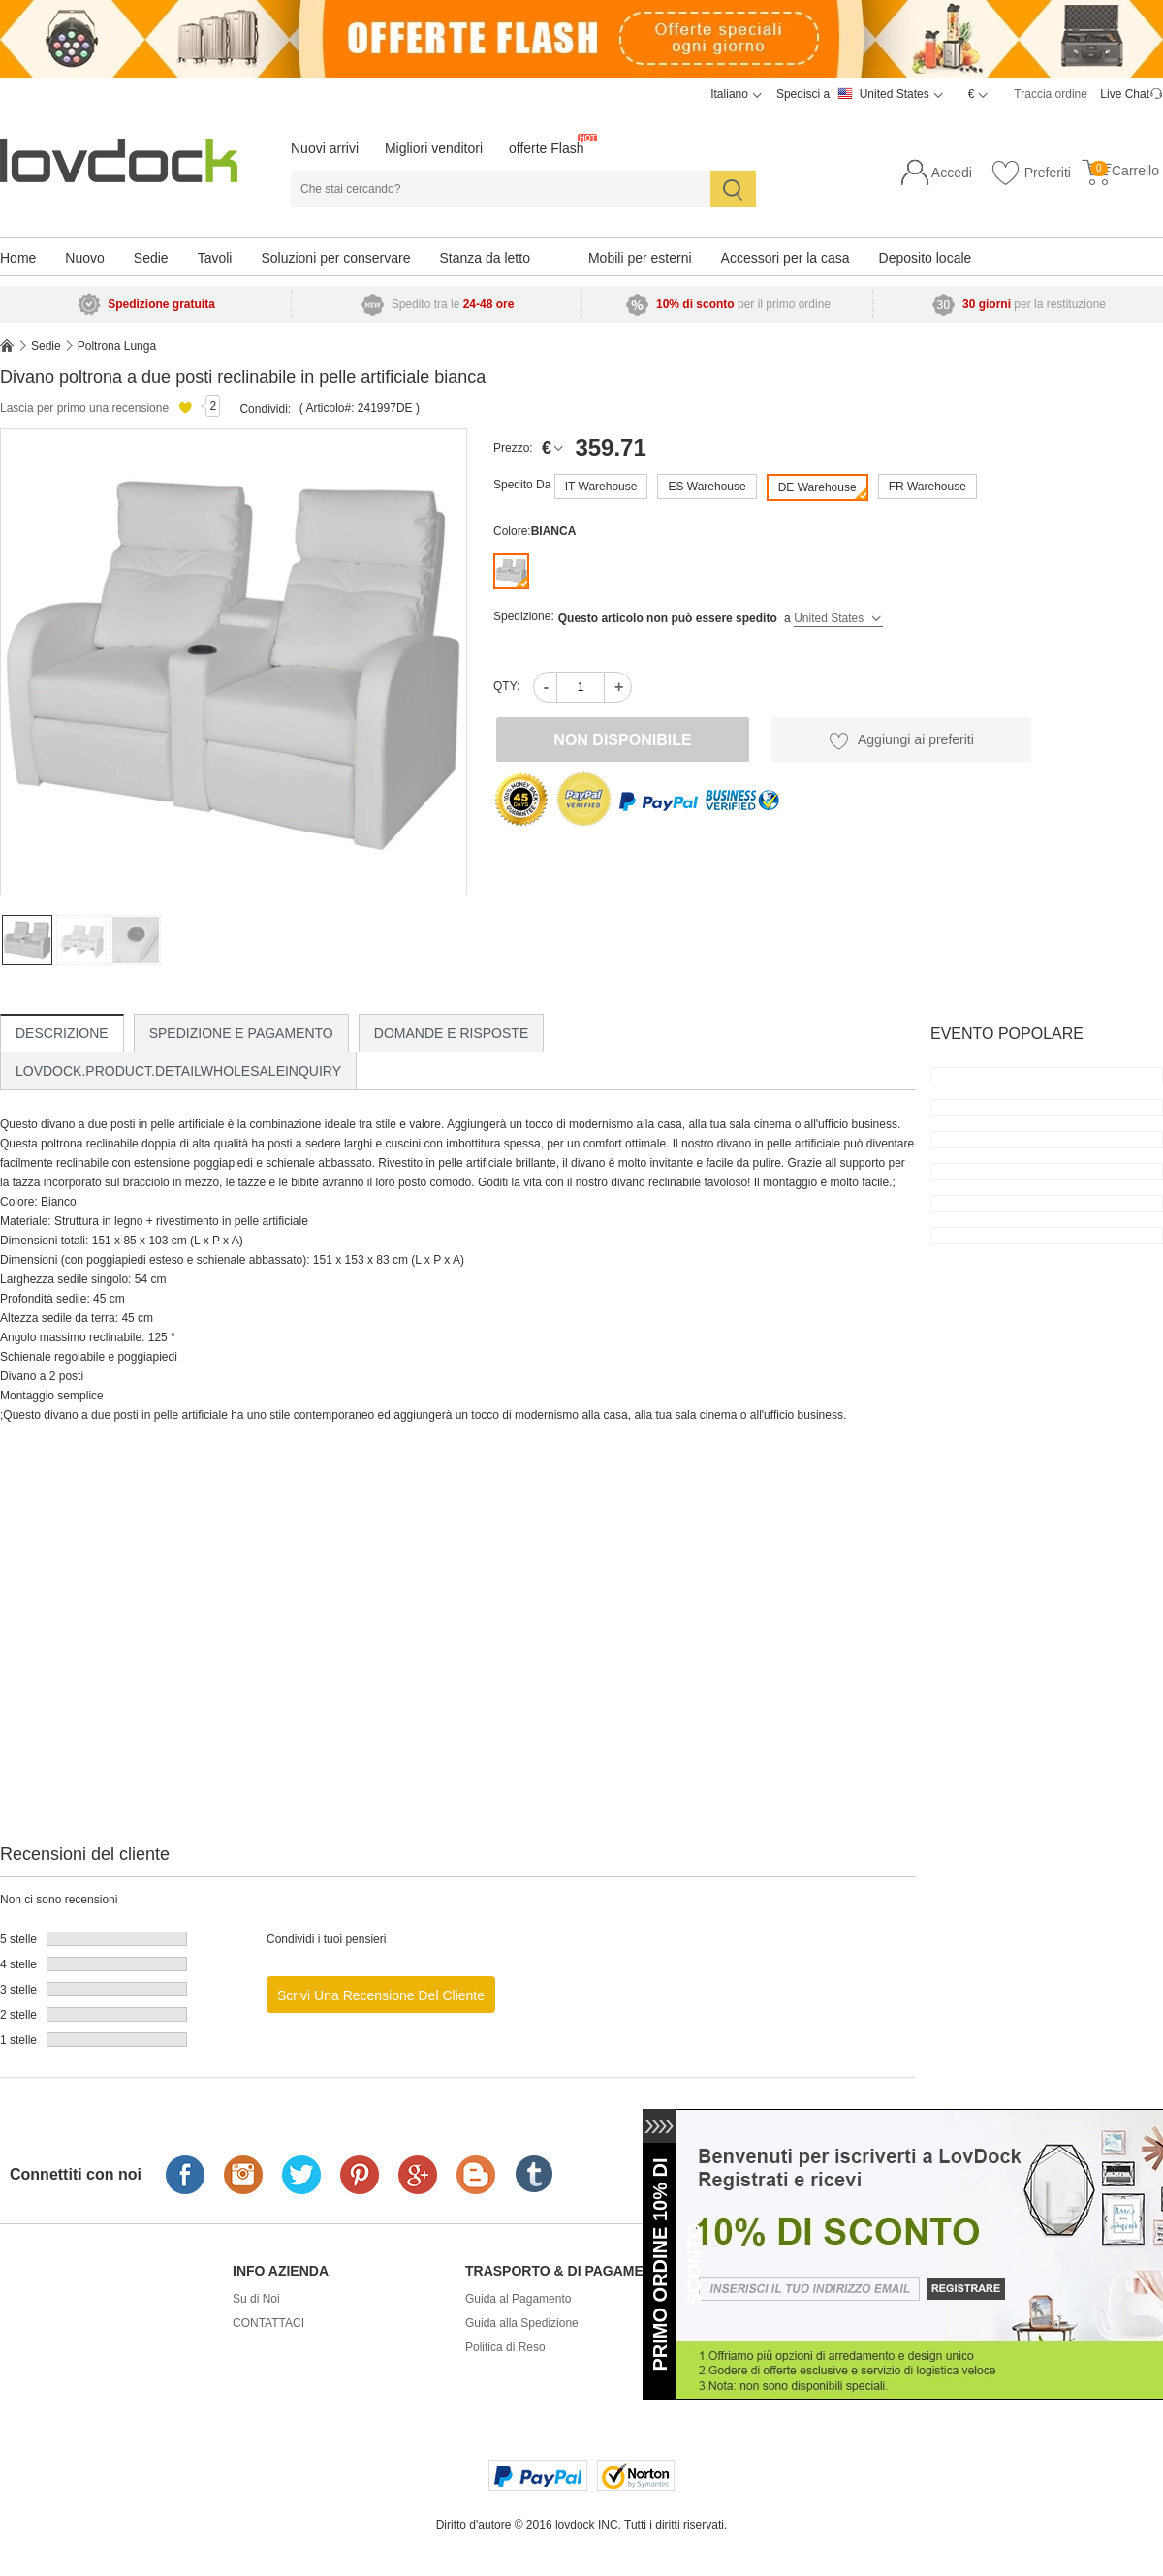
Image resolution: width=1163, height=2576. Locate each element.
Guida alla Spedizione (522, 2323)
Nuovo (84, 258)
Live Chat (1124, 94)
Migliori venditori (434, 148)
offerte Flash (546, 148)
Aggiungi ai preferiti (901, 740)
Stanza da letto (485, 258)
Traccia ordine (1050, 94)
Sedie (151, 258)
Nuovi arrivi (325, 148)
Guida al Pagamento (518, 2299)
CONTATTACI (268, 2323)
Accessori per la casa (785, 258)
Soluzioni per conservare (335, 258)
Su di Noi (256, 2299)
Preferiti (1030, 173)
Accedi (951, 172)
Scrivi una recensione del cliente (381, 1995)
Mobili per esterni (640, 258)
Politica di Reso (505, 2347)
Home (18, 258)
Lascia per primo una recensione (84, 408)
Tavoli (215, 258)
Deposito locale (925, 258)
